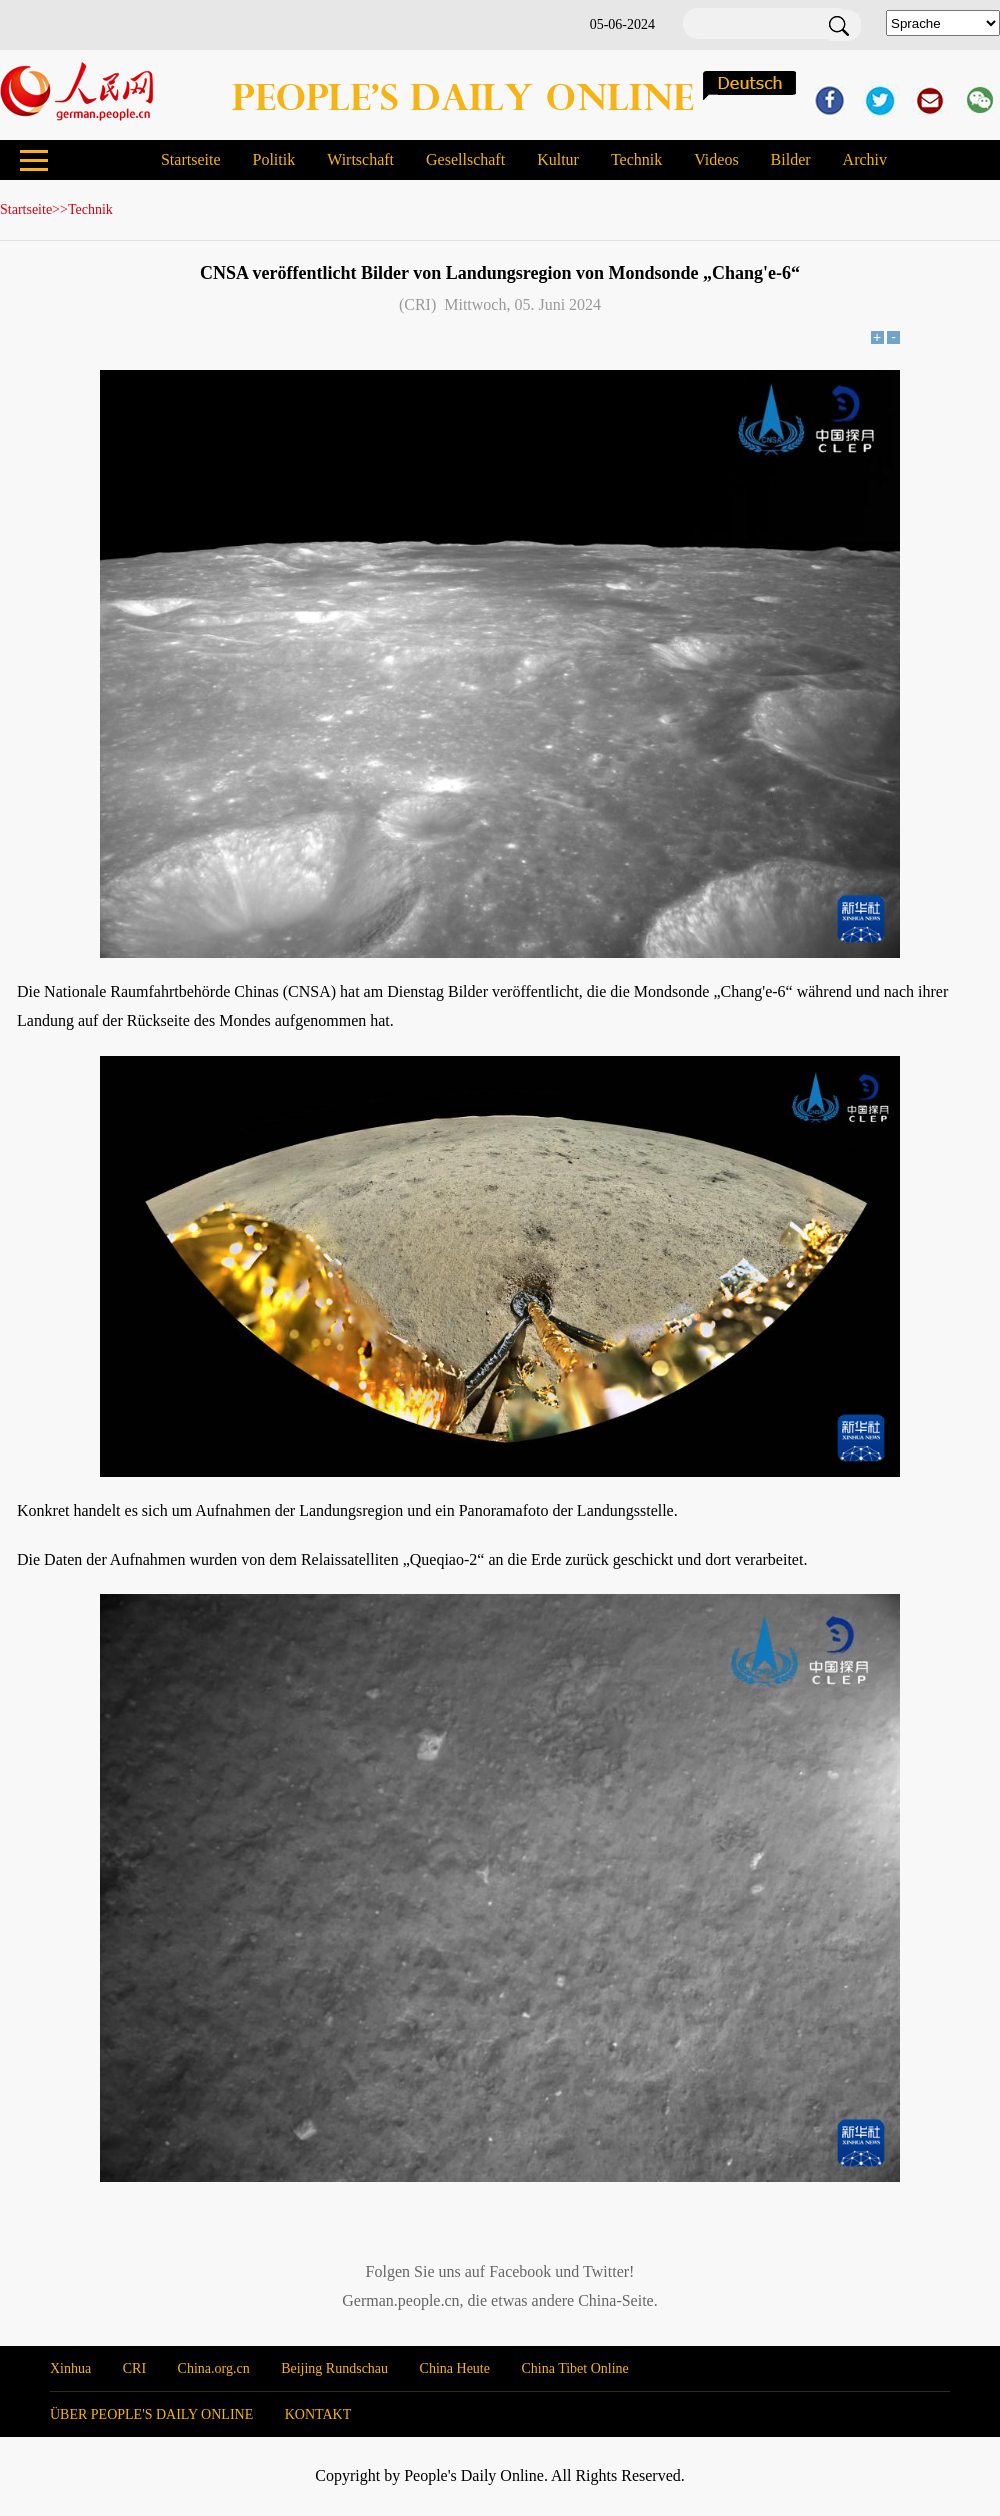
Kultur (558, 159)
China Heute (455, 2368)
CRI (134, 2368)
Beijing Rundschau (334, 2368)
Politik (273, 159)
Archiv (865, 159)
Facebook (520, 2271)
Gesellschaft (465, 159)
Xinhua (70, 2368)
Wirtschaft (360, 159)
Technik (636, 159)
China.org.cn (214, 2368)
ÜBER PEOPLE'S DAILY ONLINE (151, 2414)
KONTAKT (318, 2414)
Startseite (191, 159)
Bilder (791, 159)
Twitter (606, 2271)
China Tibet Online (574, 2368)
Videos (716, 159)
